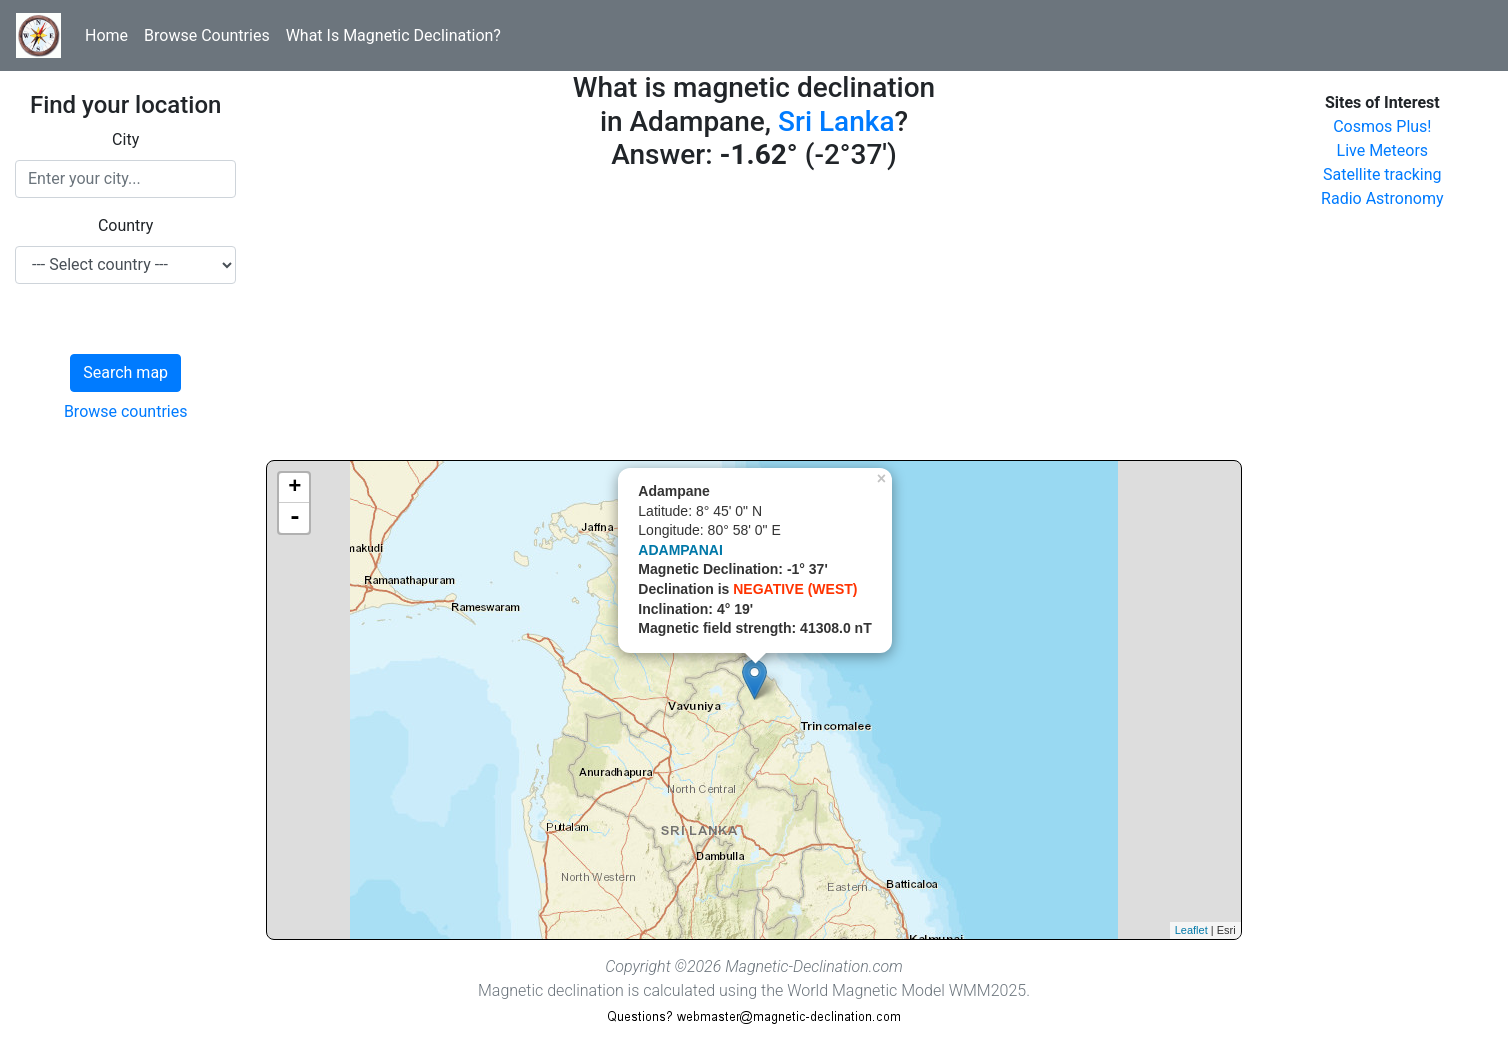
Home (106, 35)
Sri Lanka (836, 121)
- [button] (295, 518)
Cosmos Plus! (1382, 126)
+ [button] (294, 488)
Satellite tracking (1382, 174)
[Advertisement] (753, 320)
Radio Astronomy (1382, 198)
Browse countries (126, 411)
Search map (125, 372)
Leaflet (1191, 930)
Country (126, 225)
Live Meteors (1383, 150)
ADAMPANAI (680, 550)
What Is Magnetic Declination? (393, 35)
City (125, 139)
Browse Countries (207, 35)
